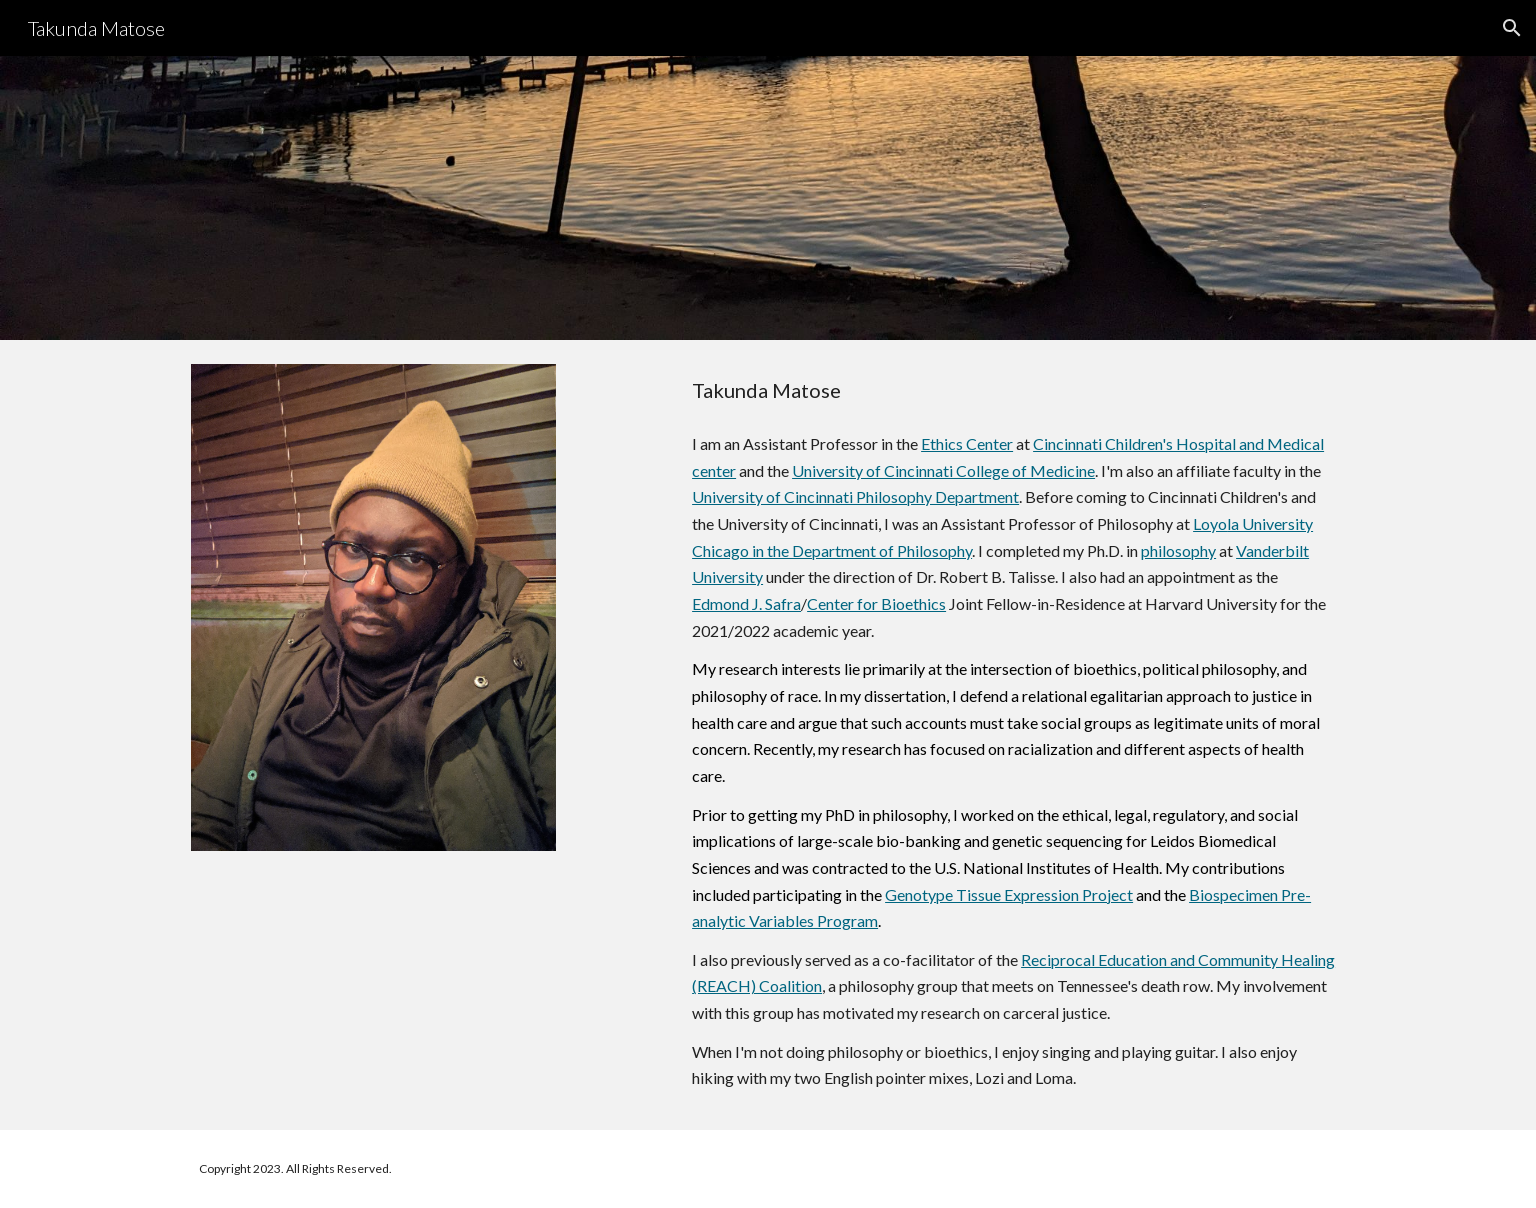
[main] (1014, 390)
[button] (1512, 28)
